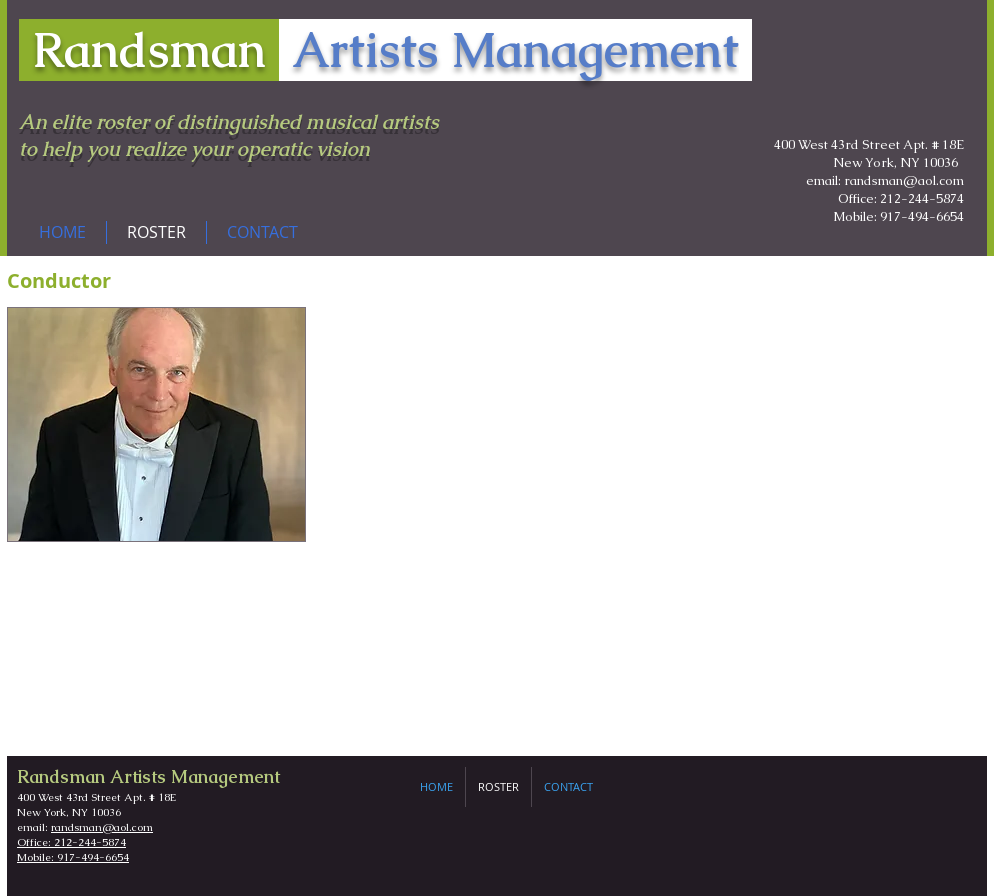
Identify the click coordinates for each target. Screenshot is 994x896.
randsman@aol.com (102, 827)
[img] (156, 424)
